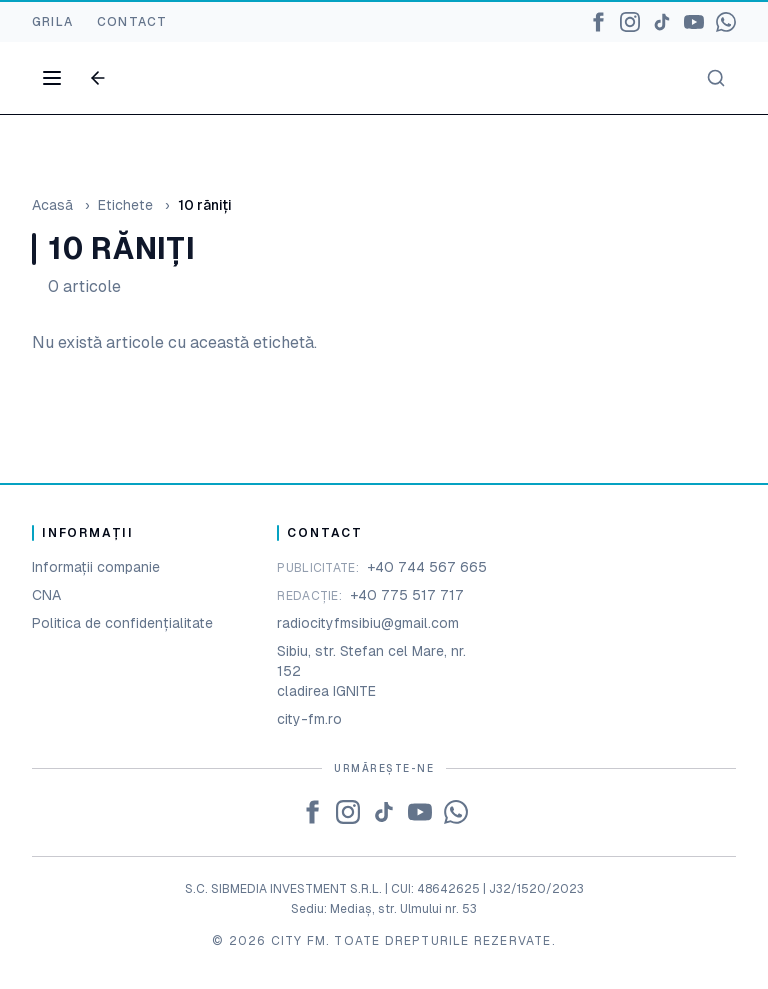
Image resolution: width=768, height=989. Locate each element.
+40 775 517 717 (407, 595)
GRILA (52, 22)
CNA (46, 595)
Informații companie (96, 567)
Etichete (125, 205)
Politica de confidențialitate (122, 623)
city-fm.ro (309, 719)
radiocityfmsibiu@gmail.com (368, 623)
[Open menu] (52, 78)
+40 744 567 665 (427, 567)
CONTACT (132, 22)
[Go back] (98, 78)
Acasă (52, 205)
